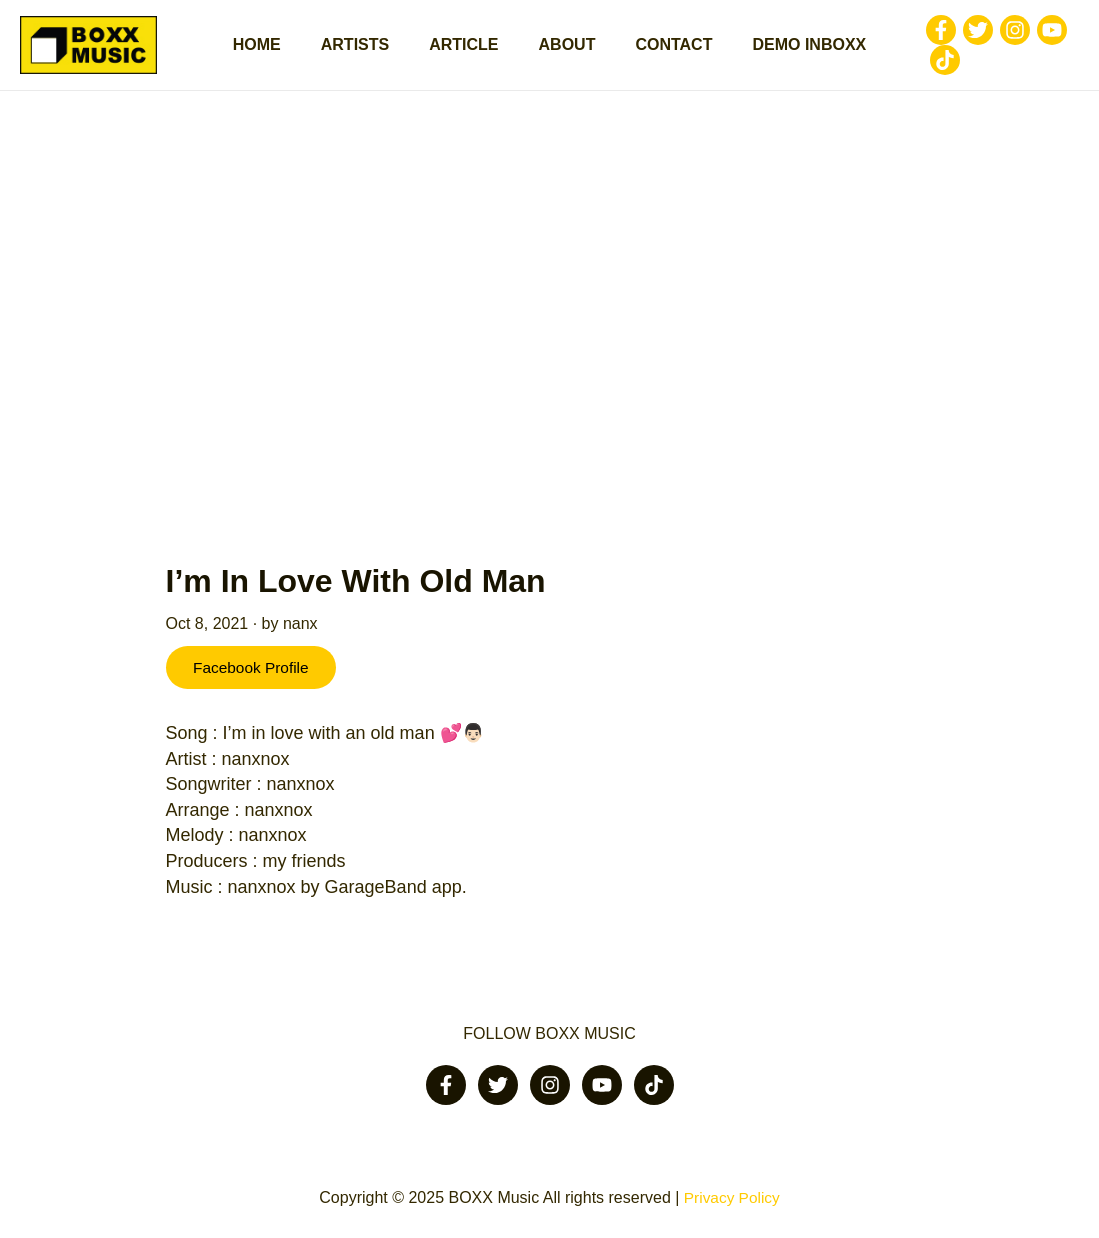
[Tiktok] (921, 65)
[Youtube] (1028, 35)
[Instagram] (991, 35)
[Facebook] (917, 35)
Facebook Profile (256, 678)
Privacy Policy (732, 1198)
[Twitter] (954, 35)
